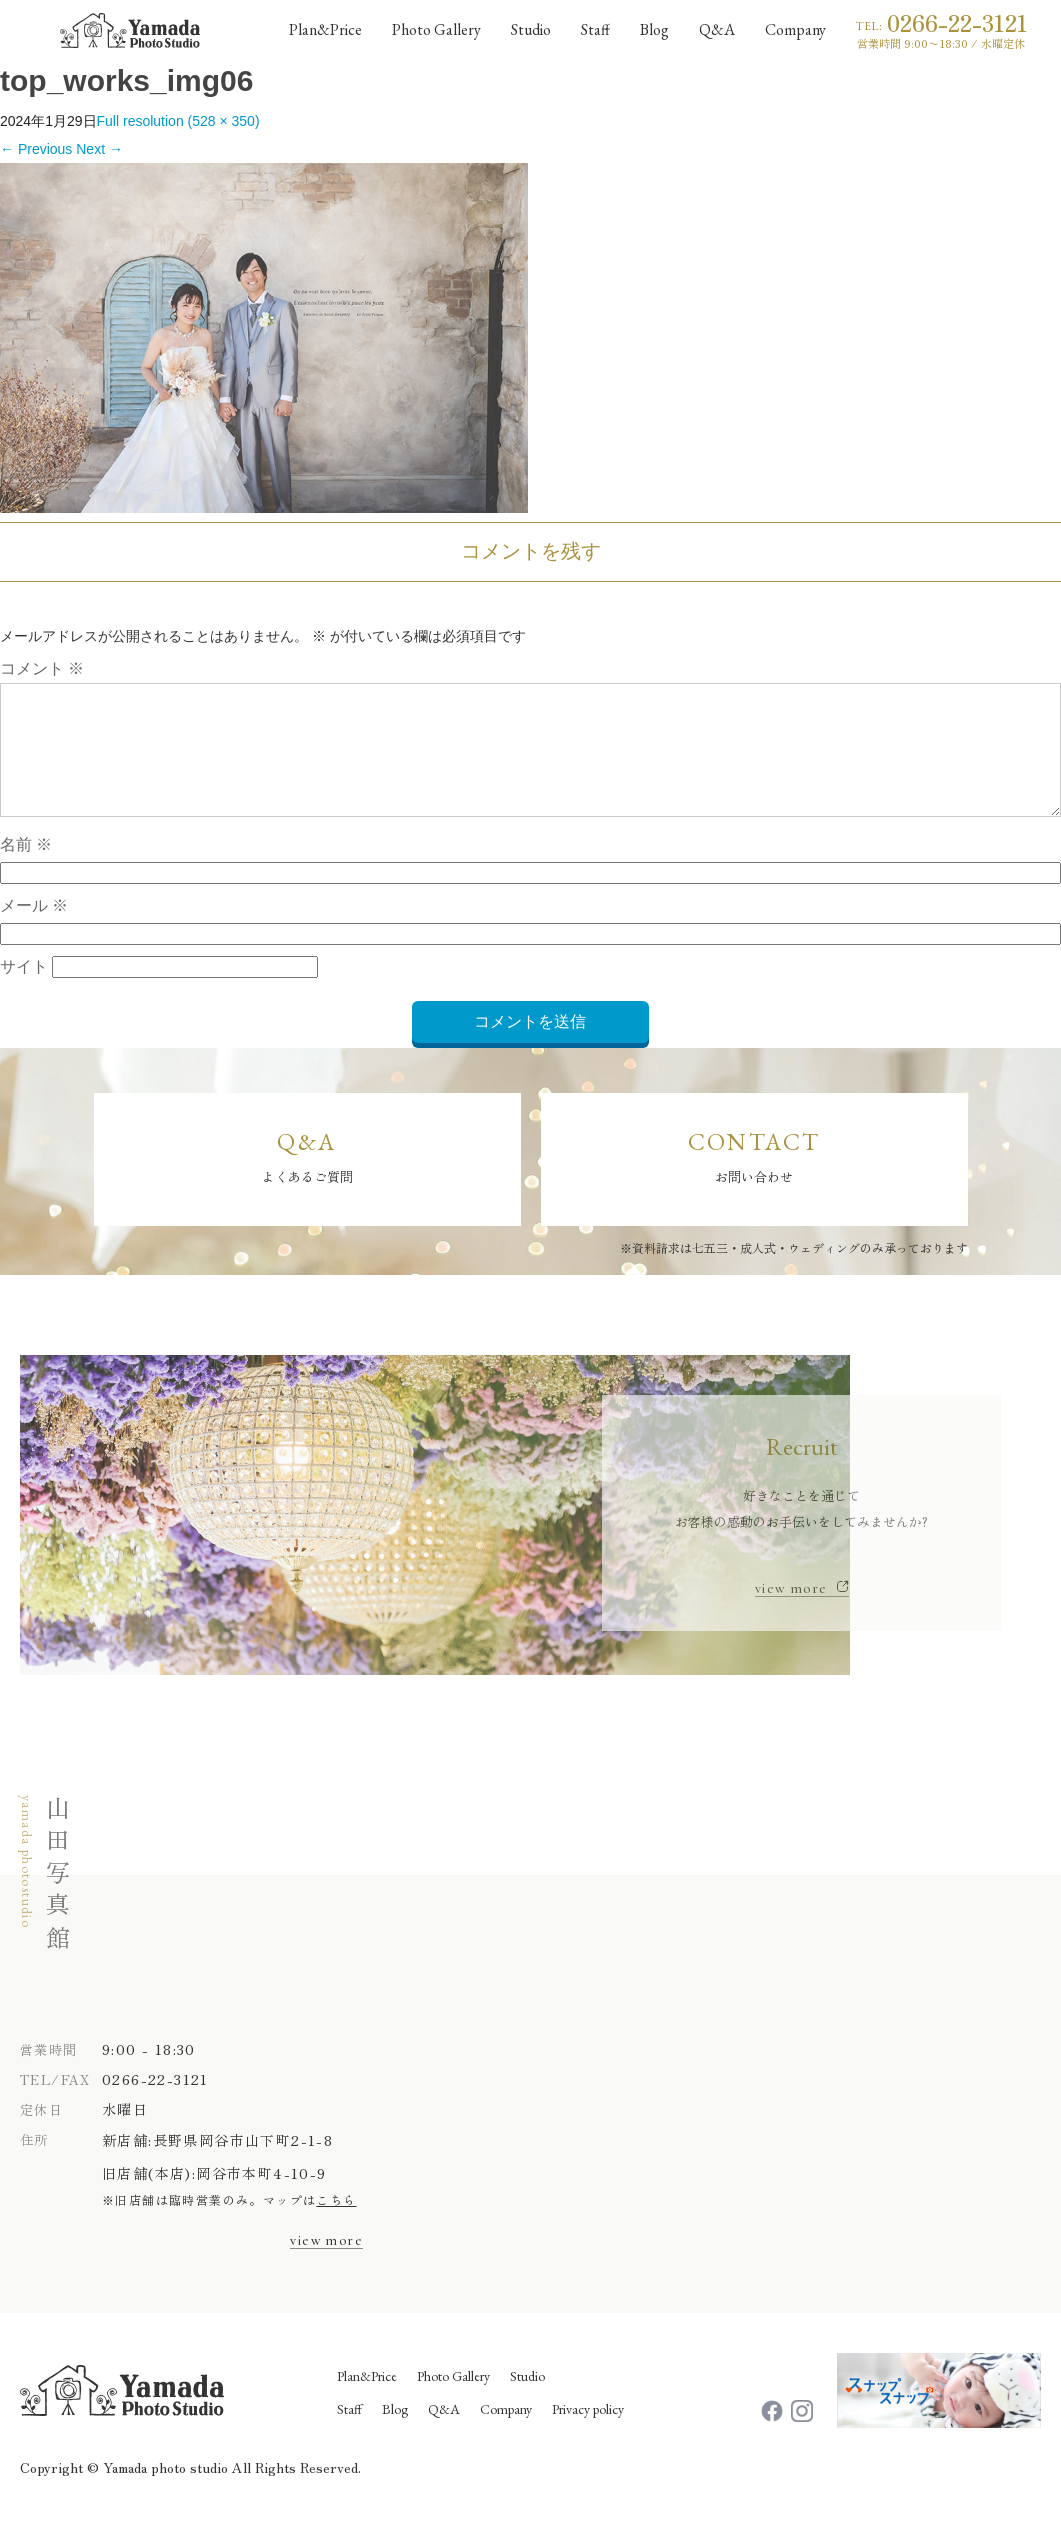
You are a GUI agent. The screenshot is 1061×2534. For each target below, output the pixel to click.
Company (506, 2432)
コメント (42, 668)
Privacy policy (588, 2432)
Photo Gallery (453, 2399)
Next (99, 149)
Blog (395, 2432)
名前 (26, 868)
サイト (24, 990)
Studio (527, 2399)
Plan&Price (367, 2399)
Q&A (444, 2432)
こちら (336, 2222)
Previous (36, 149)
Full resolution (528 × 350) (178, 121)
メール (34, 929)
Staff (349, 2432)
